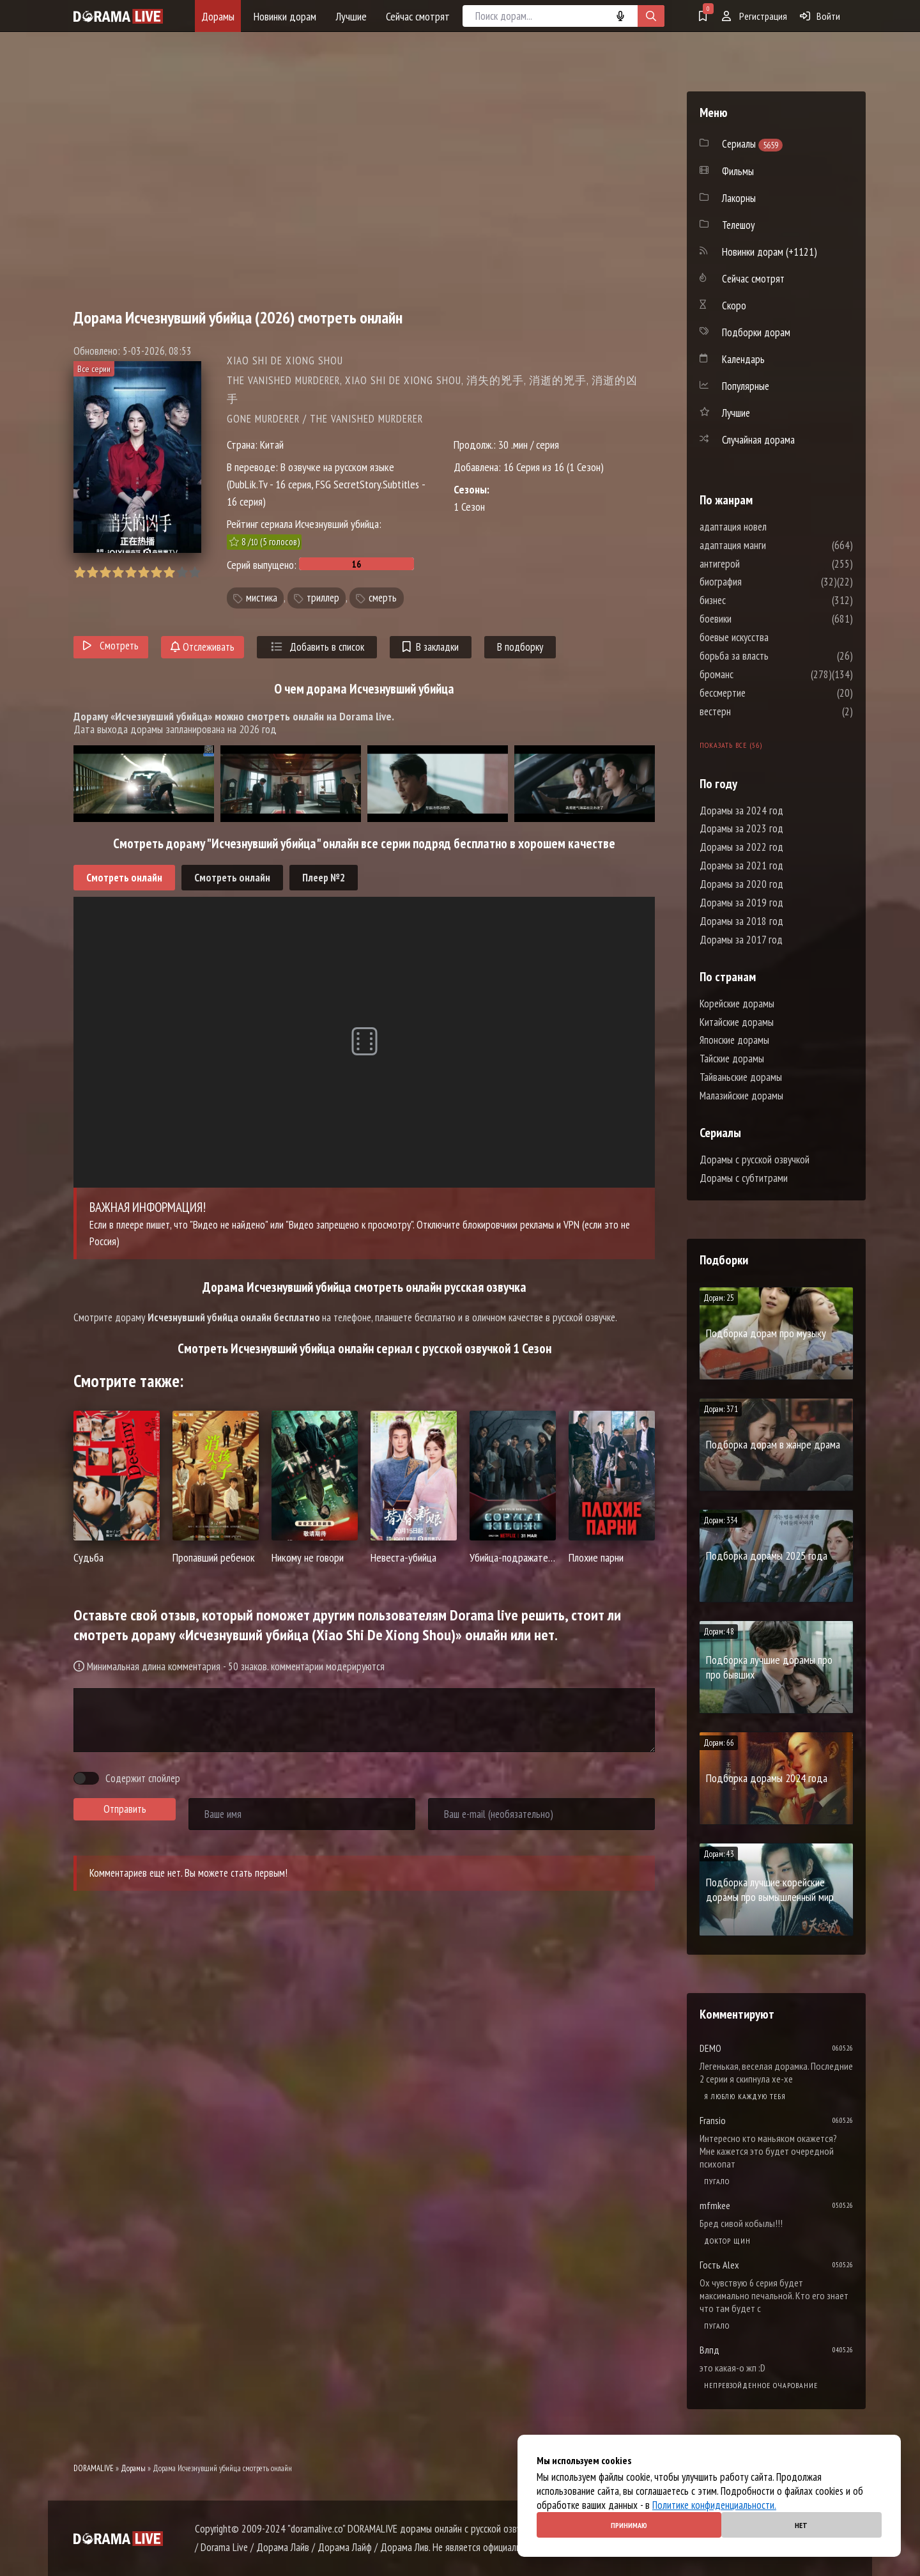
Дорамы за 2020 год (741, 884)
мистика (261, 598)
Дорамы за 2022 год (741, 847)
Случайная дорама (758, 440)
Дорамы (217, 16)
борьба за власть (772, 656)
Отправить (124, 1809)
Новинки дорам (285, 16)
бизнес (751, 600)
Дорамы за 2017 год (741, 940)
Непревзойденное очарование (761, 2385)
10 (194, 572)
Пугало (717, 2181)
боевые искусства (772, 637)
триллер (323, 598)
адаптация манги (771, 545)
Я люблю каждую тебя (745, 2096)
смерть (383, 598)
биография (759, 582)
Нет (801, 2525)
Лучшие (351, 16)
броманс (755, 674)
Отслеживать (202, 647)
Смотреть (111, 646)
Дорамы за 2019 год (741, 903)
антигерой (758, 564)
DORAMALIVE (93, 2468)
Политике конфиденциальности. (714, 2505)
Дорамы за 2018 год (741, 921)
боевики (754, 619)
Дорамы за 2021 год (741, 865)
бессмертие (761, 693)
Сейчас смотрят (418, 16)
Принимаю (629, 2525)
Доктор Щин (727, 2241)
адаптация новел (771, 527)
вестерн (754, 711)
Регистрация (754, 16)
